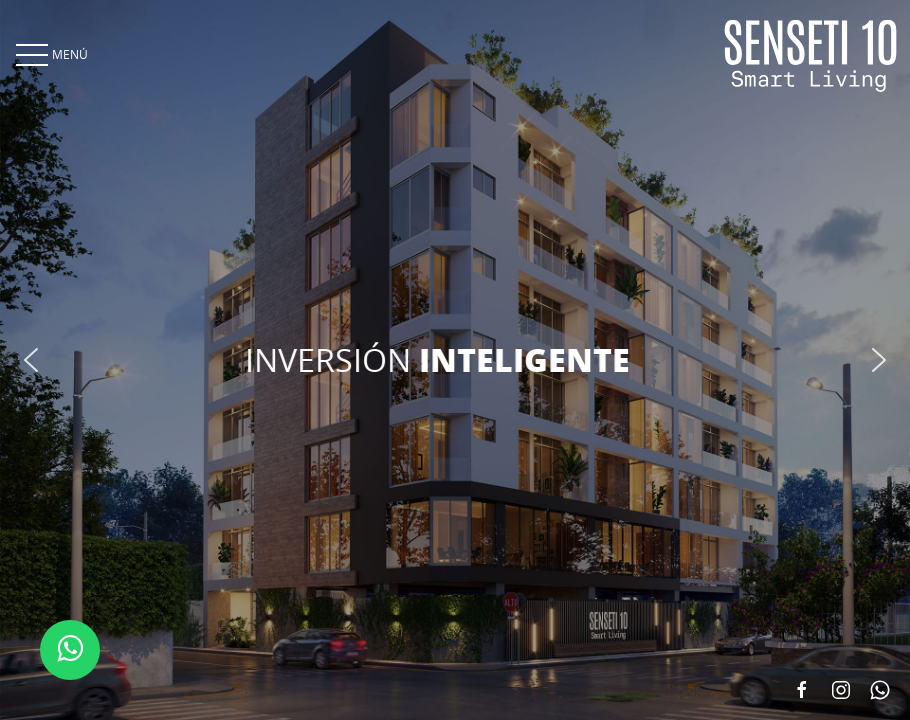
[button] (31, 360)
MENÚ (50, 54)
